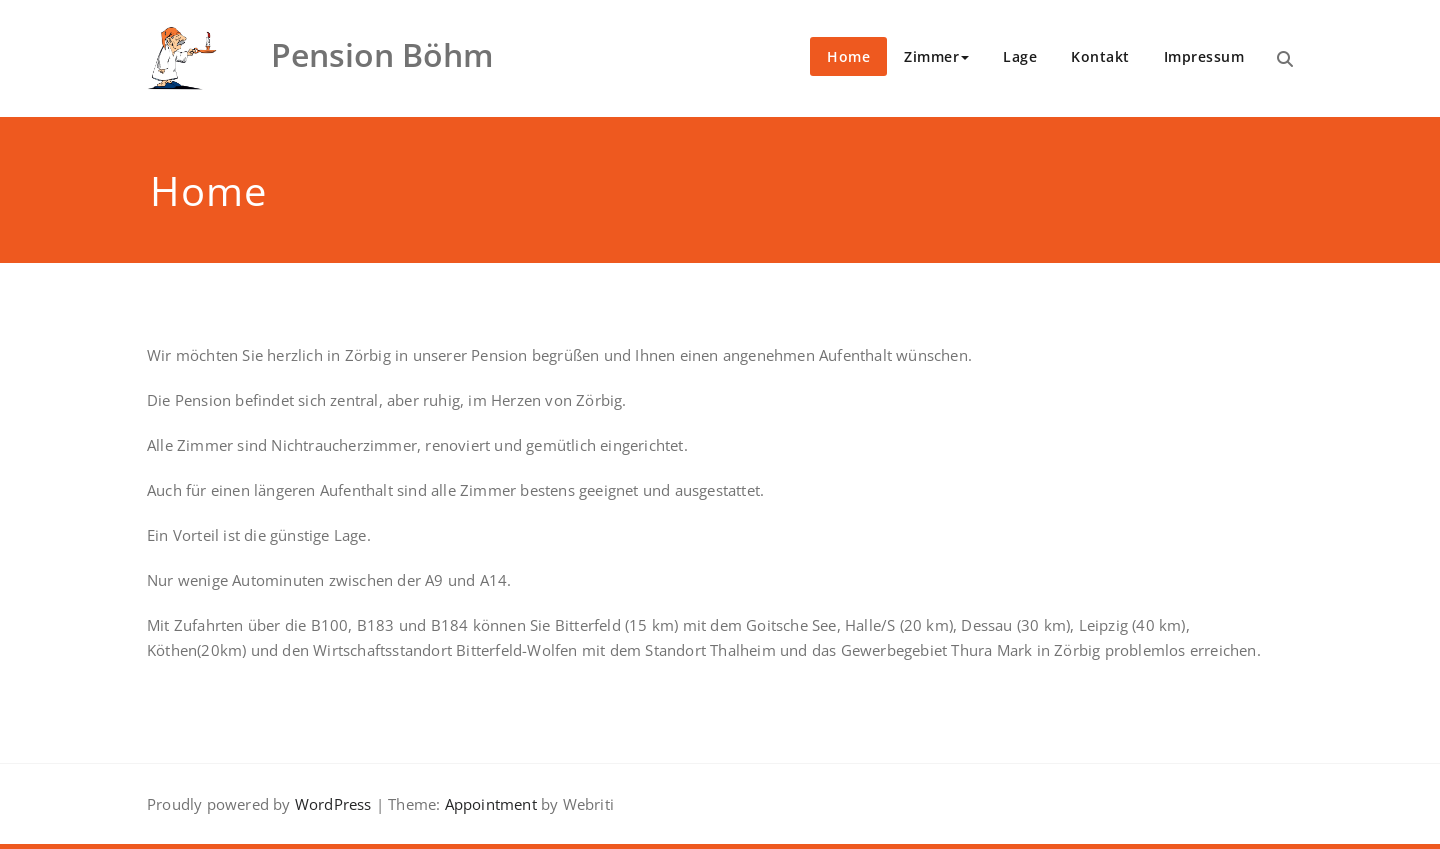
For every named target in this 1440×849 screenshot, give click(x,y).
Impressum (1204, 56)
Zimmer (936, 56)
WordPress (333, 804)
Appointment (488, 804)
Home (848, 56)
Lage (1020, 56)
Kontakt (1100, 56)
